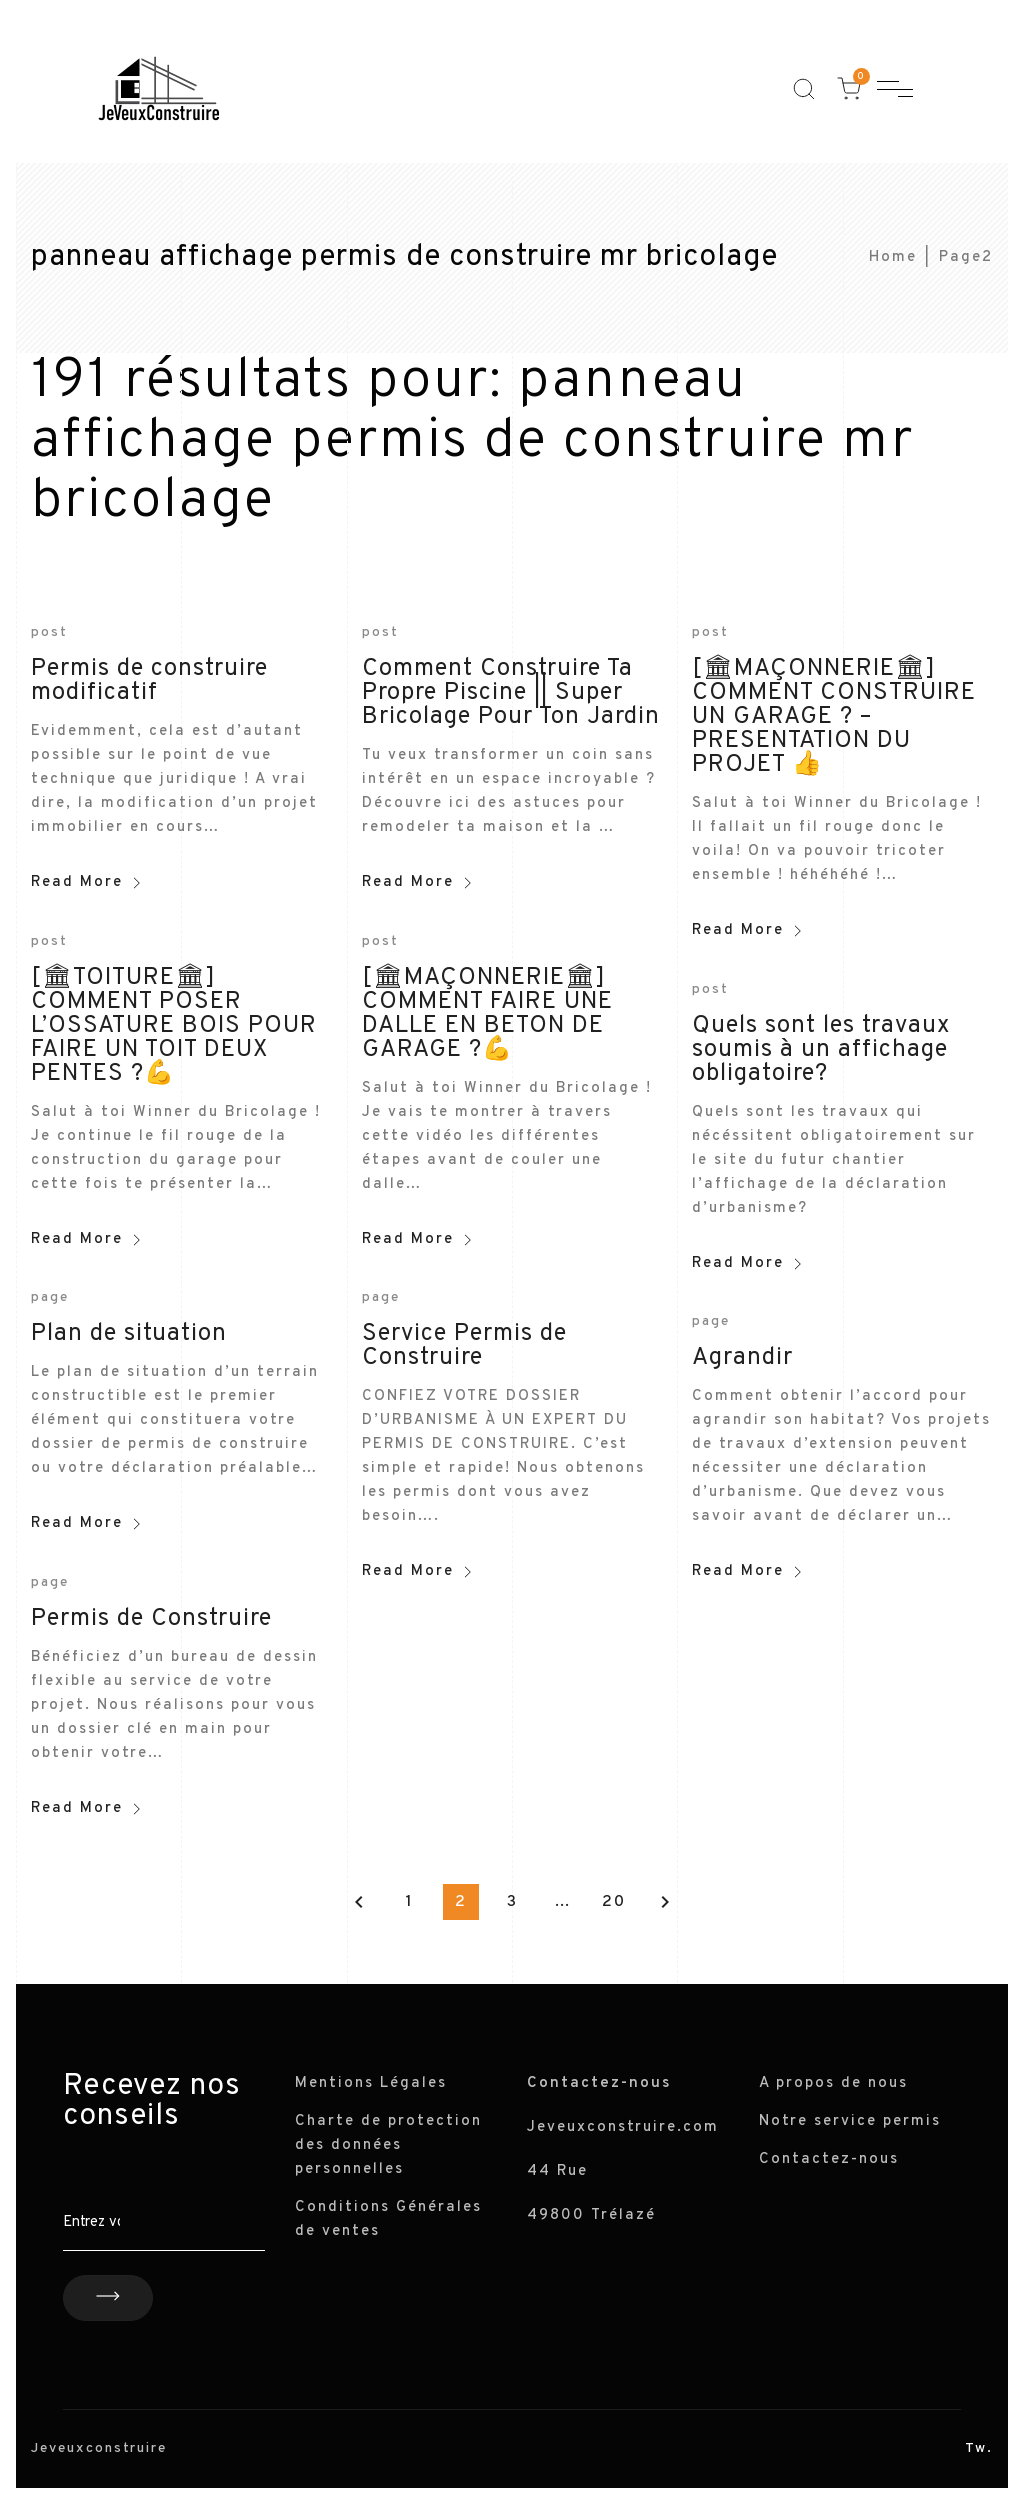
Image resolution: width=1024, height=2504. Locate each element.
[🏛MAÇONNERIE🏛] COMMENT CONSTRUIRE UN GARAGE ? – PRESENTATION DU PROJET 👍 (834, 717)
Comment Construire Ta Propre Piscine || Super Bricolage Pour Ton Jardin (511, 693)
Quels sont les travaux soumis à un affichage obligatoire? (821, 1050)
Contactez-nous (829, 2159)
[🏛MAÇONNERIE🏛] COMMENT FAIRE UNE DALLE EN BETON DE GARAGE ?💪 (487, 1014)
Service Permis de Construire (464, 1346)
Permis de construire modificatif (149, 681)
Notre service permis (850, 2121)
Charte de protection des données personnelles (388, 2145)
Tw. (979, 2448)
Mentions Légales (371, 2083)
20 (614, 1902)
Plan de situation (129, 1334)
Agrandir (742, 1358)
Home (893, 257)
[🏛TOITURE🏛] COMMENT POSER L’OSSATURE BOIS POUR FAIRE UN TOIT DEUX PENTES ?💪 (174, 1026)
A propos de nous (833, 2083)
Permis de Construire (151, 1619)
